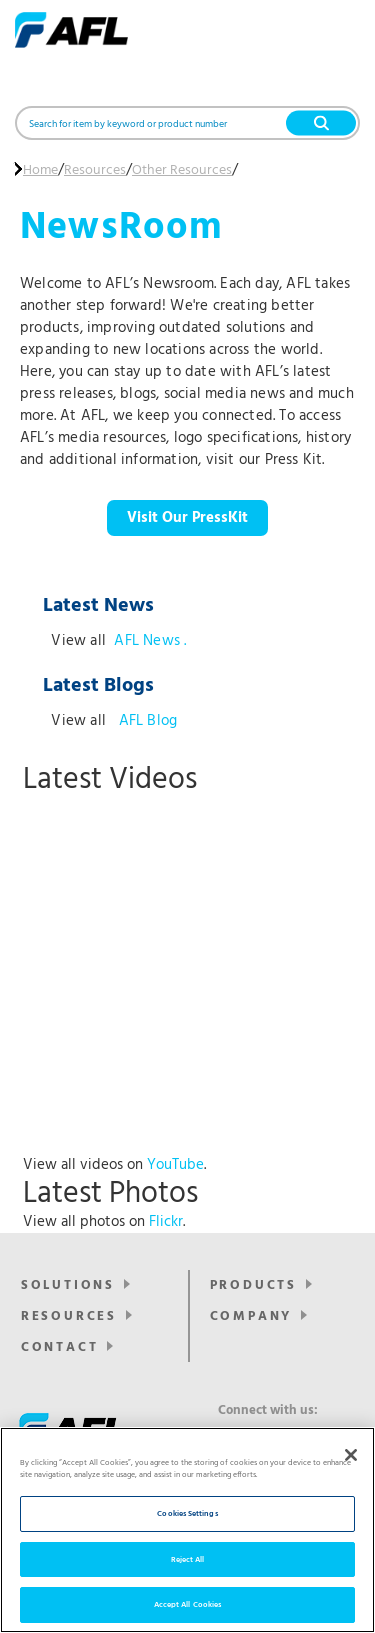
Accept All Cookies (187, 1604)
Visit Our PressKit (187, 518)
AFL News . (150, 641)
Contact (60, 1347)
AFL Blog (145, 721)
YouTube (175, 1165)
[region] (187, 1530)
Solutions (68, 1285)
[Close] (351, 1455)
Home (40, 171)
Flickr (166, 1222)
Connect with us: (268, 1411)
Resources (95, 171)
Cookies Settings (187, 1513)
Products (253, 1285)
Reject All (188, 1559)
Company (251, 1316)
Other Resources (182, 171)
